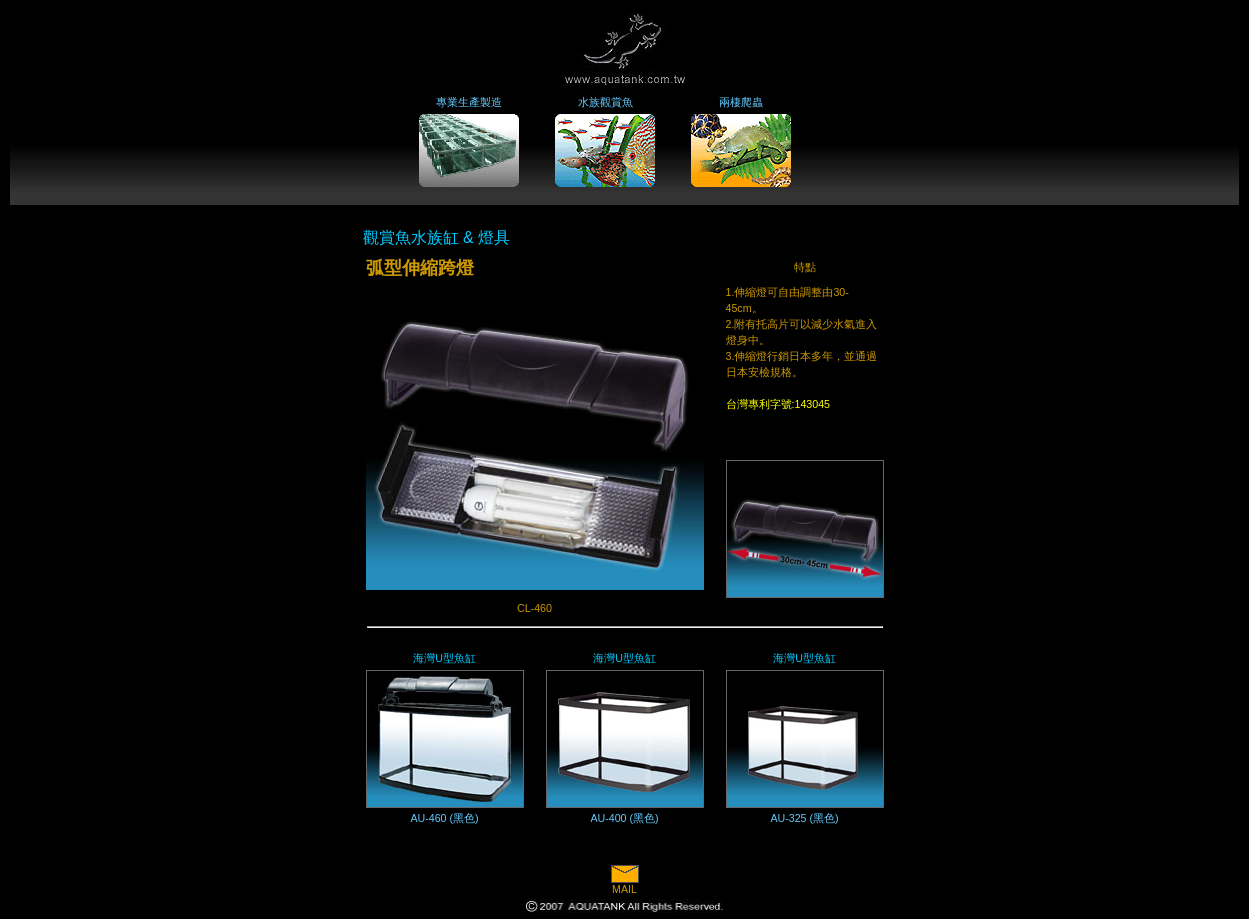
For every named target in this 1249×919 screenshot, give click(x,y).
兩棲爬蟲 (741, 102)
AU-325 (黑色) (804, 818)
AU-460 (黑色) (444, 818)
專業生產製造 (469, 102)
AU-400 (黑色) (624, 818)
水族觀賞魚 (605, 102)
